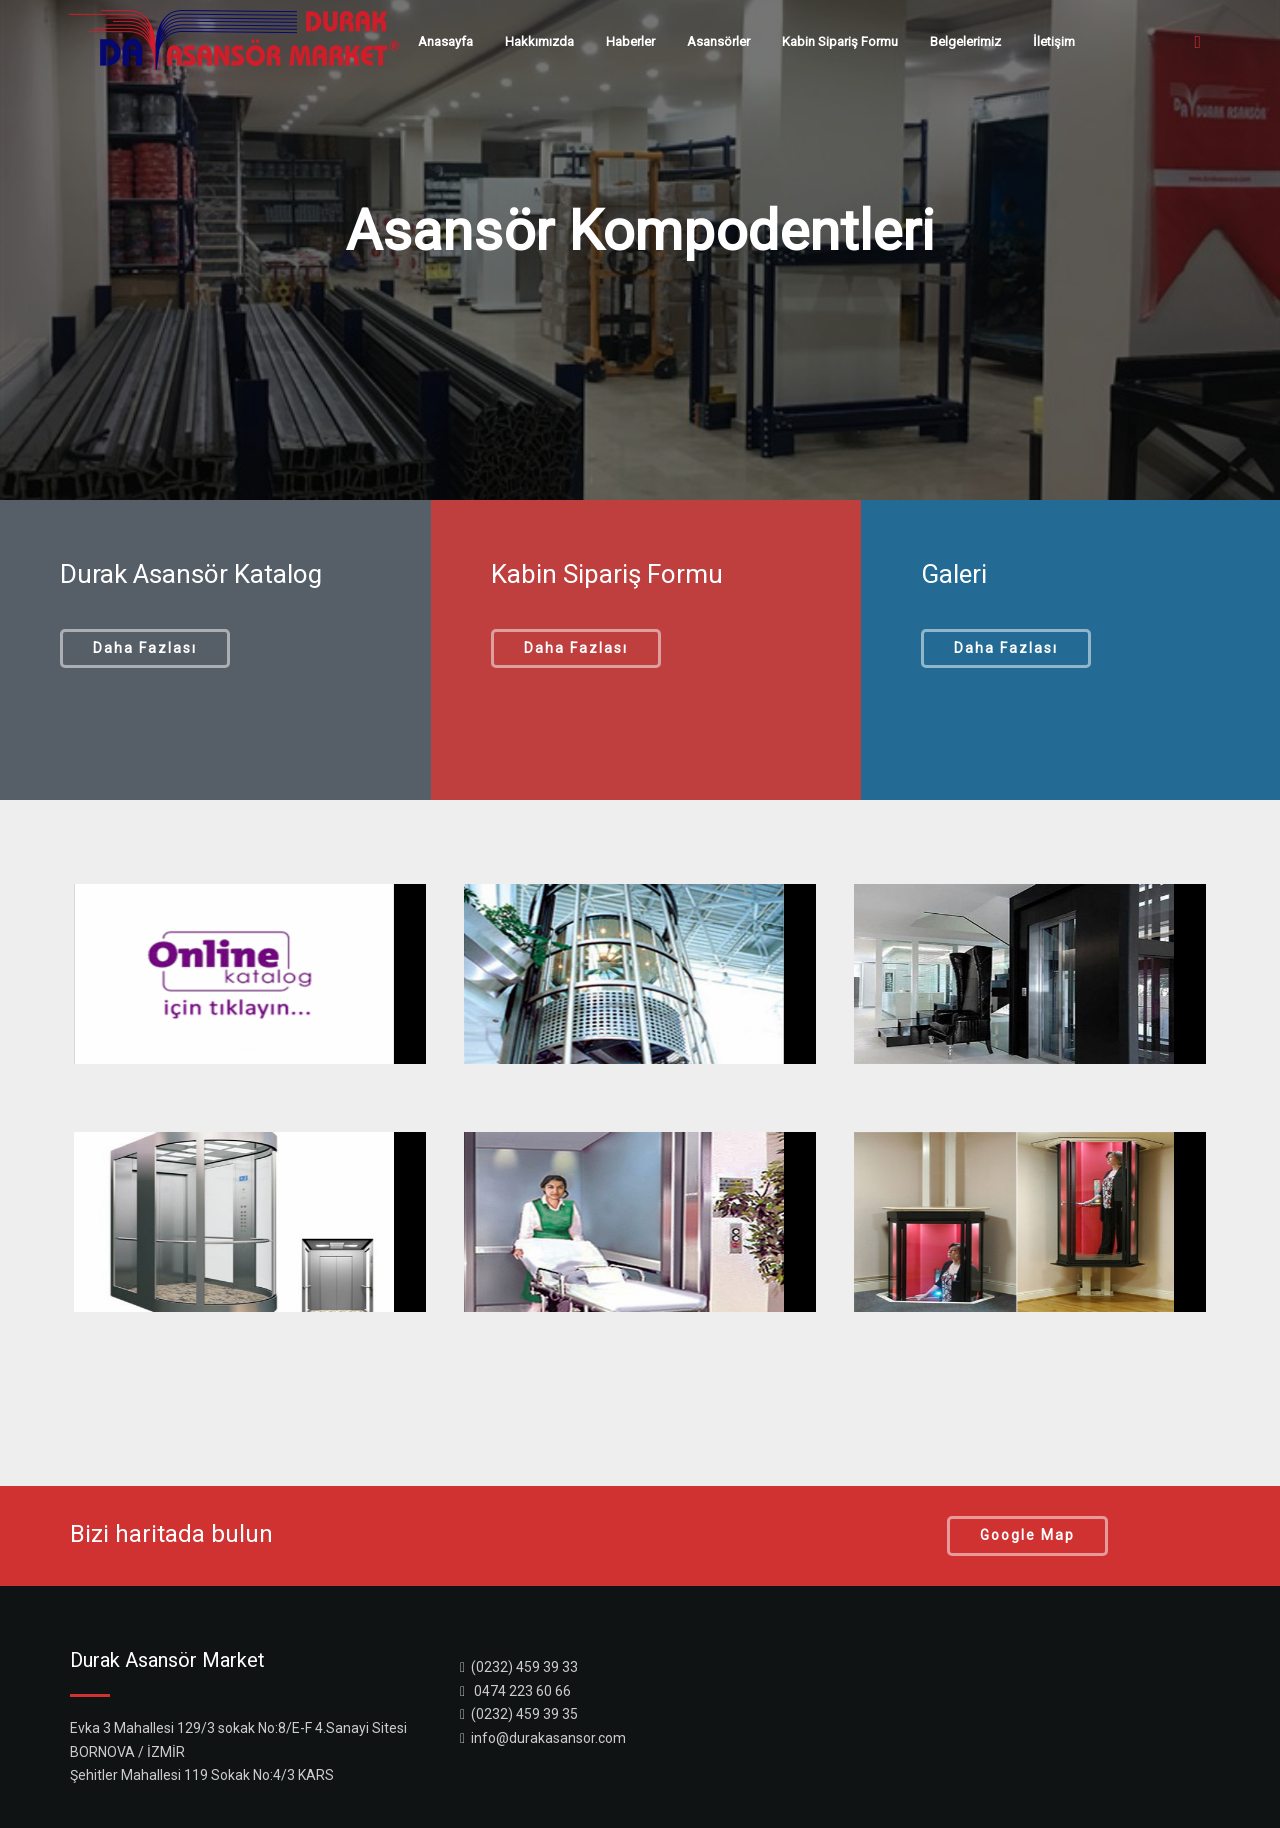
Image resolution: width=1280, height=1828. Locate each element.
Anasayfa (445, 41)
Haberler (630, 41)
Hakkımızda (539, 41)
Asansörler (718, 41)
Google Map (1027, 1535)
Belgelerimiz (965, 41)
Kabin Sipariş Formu (840, 41)
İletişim (1054, 41)
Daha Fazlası (145, 648)
